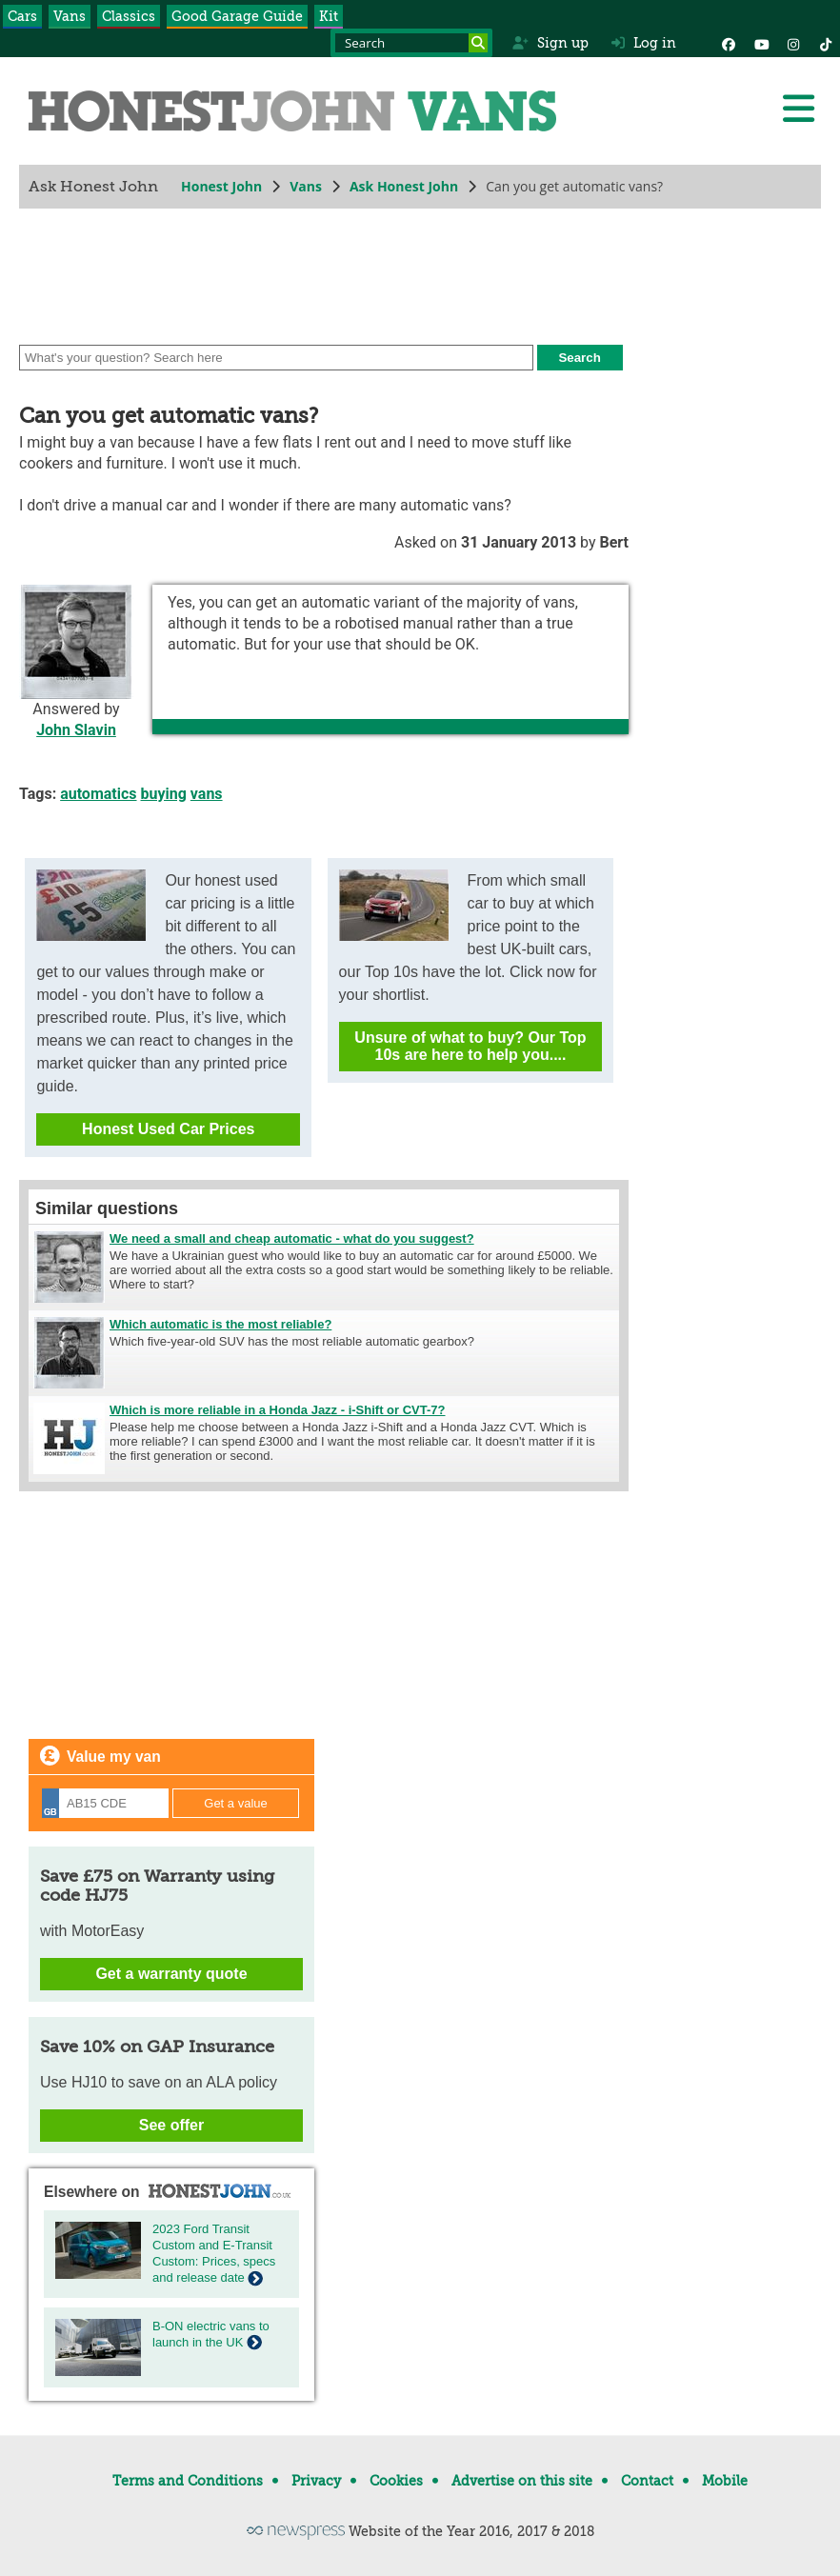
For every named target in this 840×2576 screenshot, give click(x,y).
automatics (98, 794)
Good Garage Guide (237, 16)
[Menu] (798, 108)
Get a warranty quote (171, 1974)
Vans (69, 16)
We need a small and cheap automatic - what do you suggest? (292, 1238)
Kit (328, 16)
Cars (22, 16)
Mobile (725, 2480)
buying (164, 794)
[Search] (478, 42)
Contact (647, 2480)
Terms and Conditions (187, 2480)
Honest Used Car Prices (168, 1129)
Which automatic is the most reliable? (220, 1324)
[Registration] (105, 1803)
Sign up (550, 42)
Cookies (396, 2480)
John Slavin (76, 730)
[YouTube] (761, 42)
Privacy (316, 2480)
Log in (643, 42)
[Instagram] (793, 42)
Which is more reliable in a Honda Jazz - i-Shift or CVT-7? (278, 1410)
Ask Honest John (404, 186)
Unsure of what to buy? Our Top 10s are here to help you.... (470, 1046)
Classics (128, 16)
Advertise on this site (521, 2480)
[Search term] (411, 43)
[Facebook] (728, 42)
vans (206, 794)
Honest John (221, 186)
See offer (171, 2125)
